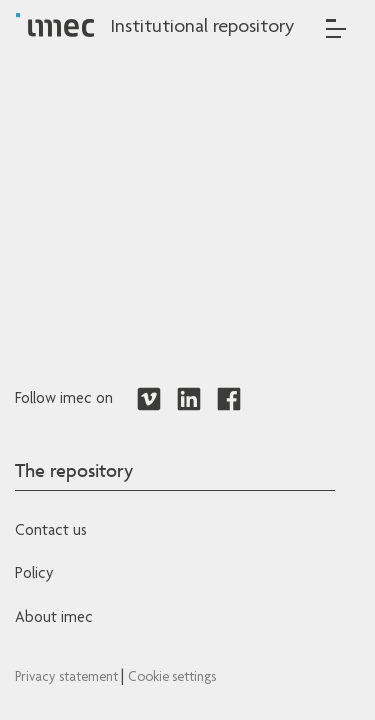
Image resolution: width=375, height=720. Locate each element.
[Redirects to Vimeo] (149, 400)
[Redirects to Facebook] (229, 400)
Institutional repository (202, 28)
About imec (54, 619)
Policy (34, 575)
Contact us (51, 532)
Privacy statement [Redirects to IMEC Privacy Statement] (68, 678)
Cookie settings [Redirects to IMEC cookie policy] (172, 678)
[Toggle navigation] (336, 28)
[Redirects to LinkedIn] (189, 400)
